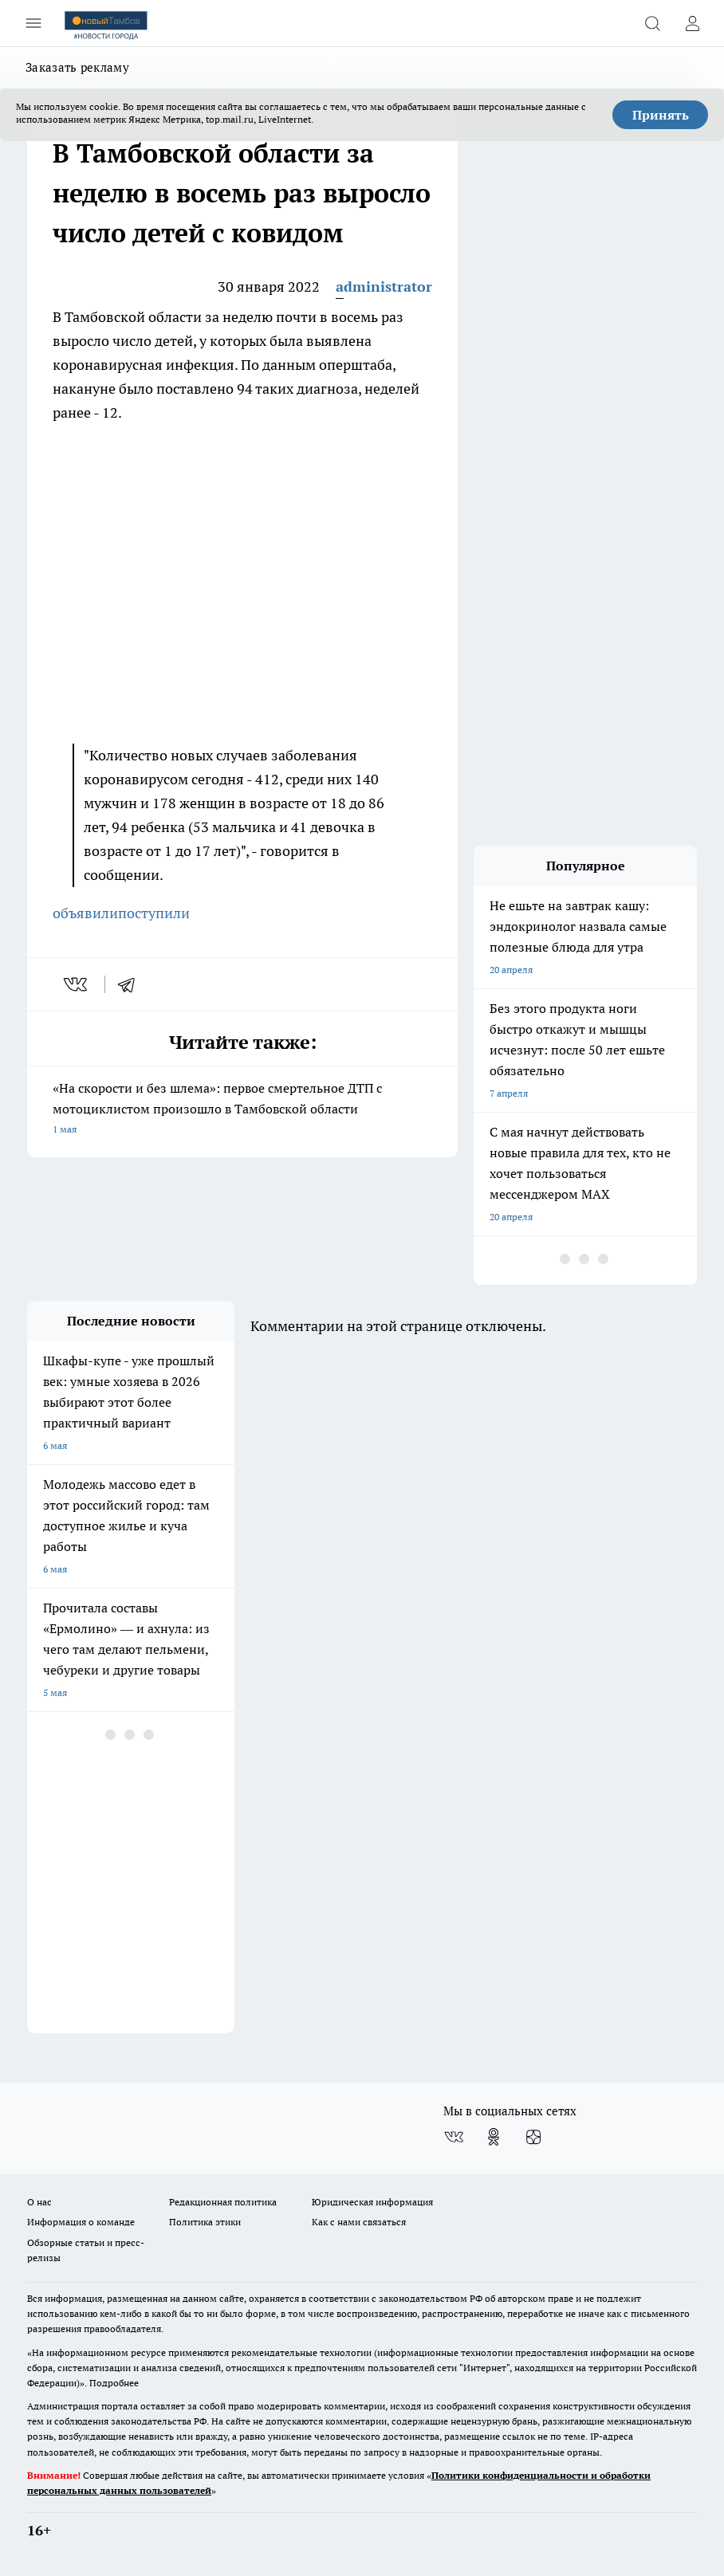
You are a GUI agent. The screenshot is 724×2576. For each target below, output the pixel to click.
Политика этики (205, 2222)
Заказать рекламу (77, 67)
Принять (660, 115)
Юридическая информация (372, 2202)
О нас (39, 2202)
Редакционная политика (223, 2202)
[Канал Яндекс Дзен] (533, 2137)
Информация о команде (81, 2222)
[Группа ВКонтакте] (454, 2137)
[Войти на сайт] (692, 23)
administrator (384, 286)
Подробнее (114, 2383)
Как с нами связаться (359, 2222)
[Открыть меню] (33, 23)
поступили (154, 913)
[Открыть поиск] (652, 23)
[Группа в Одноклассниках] (493, 2137)
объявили (85, 913)
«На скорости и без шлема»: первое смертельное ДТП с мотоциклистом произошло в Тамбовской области (242, 1110)
